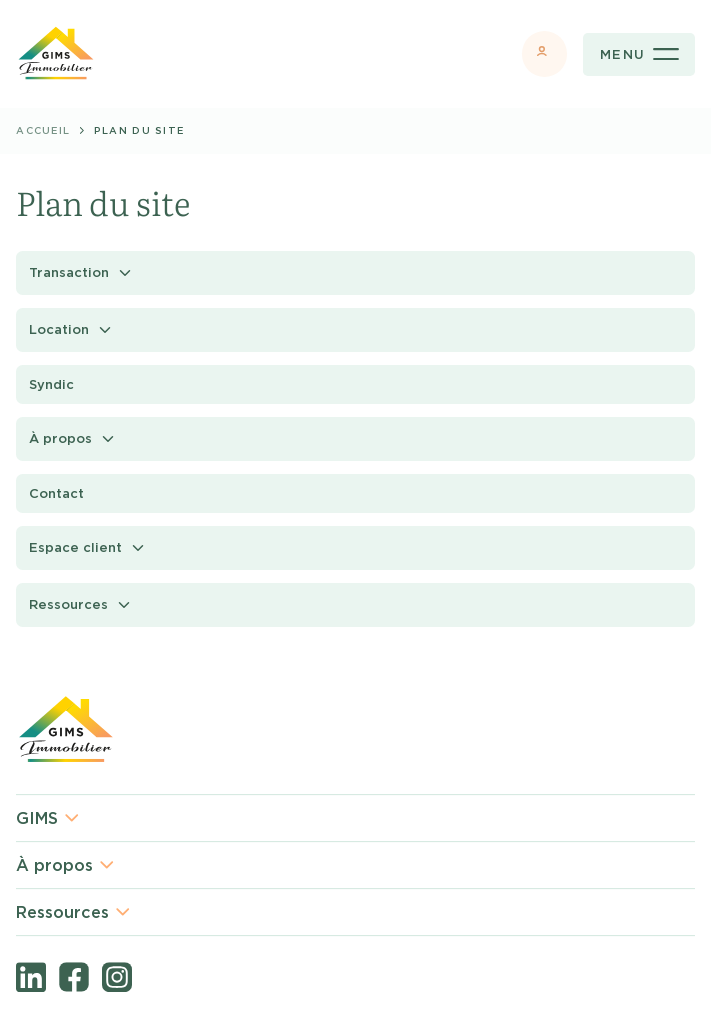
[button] (355, 273)
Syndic (51, 384)
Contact (56, 493)
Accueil (43, 130)
